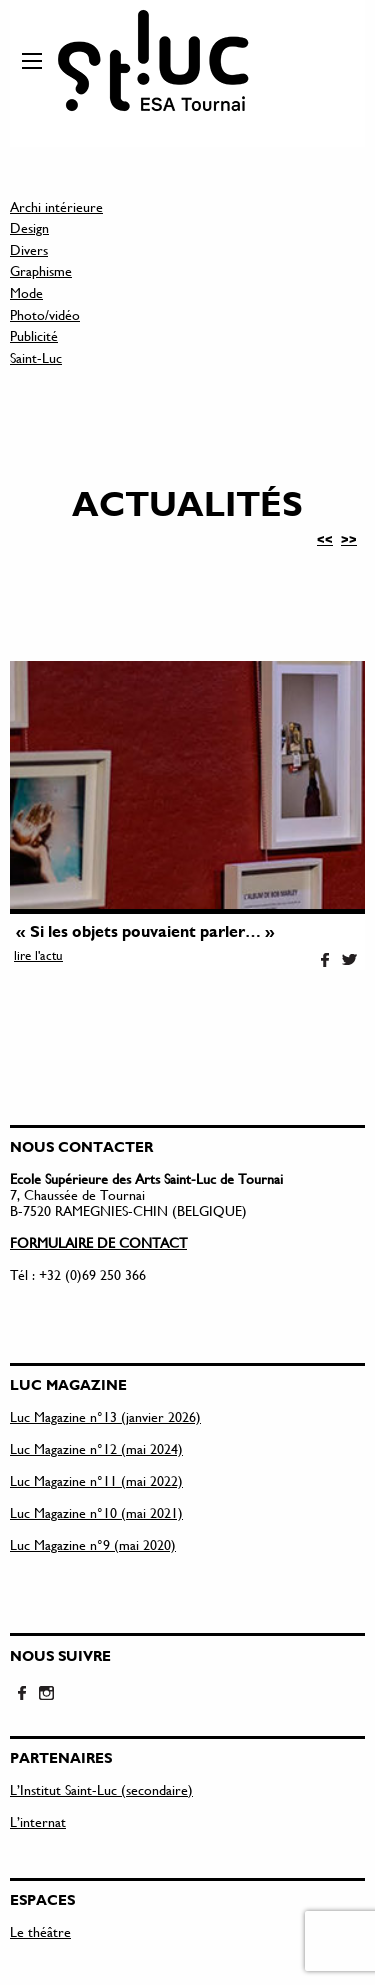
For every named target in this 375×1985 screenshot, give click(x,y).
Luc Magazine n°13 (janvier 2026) (105, 1416)
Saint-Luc (36, 357)
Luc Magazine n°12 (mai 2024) (96, 1448)
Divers (29, 249)
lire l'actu (38, 955)
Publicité (34, 335)
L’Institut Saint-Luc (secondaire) (101, 1789)
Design (29, 227)
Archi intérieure (56, 206)
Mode (26, 292)
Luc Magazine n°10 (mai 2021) (96, 1512)
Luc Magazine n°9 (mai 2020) (93, 1544)
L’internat (38, 1821)
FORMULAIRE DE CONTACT (98, 1242)
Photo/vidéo (45, 314)
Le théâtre (40, 1931)
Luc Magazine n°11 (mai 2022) (96, 1480)
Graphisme (41, 270)
